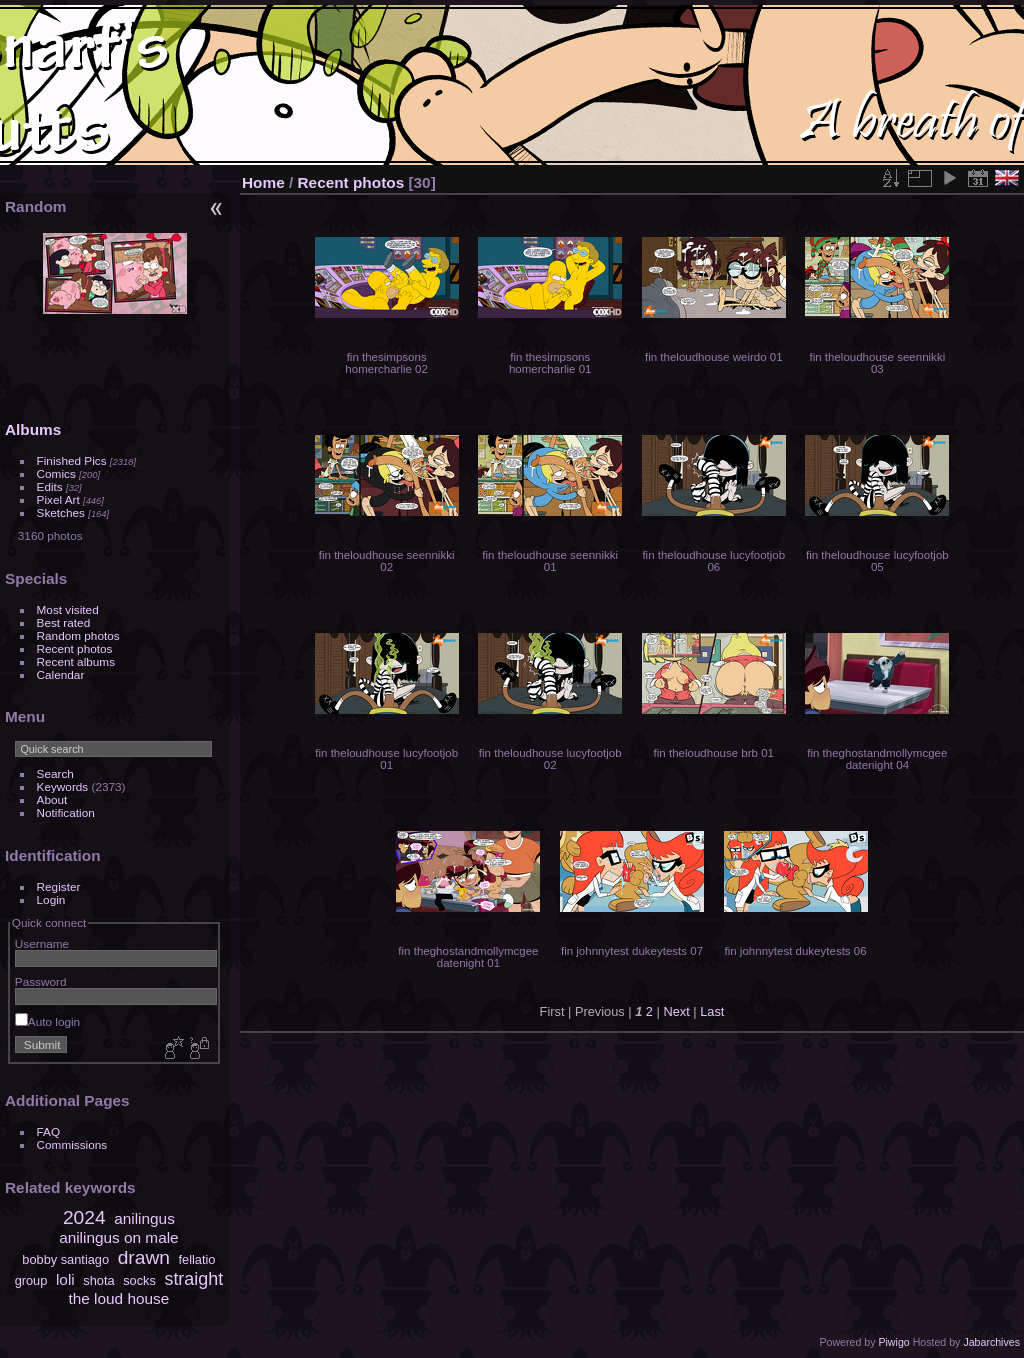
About (52, 799)
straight (193, 1279)
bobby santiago (65, 1259)
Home (263, 182)
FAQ (49, 1131)
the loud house (119, 1298)
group (31, 1280)
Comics (56, 473)
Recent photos (75, 648)
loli (65, 1279)
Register (59, 886)
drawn (144, 1257)
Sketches (61, 512)
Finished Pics (72, 460)
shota (98, 1280)
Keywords (63, 786)
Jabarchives (991, 1342)
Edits (50, 486)
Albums (33, 429)
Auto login (47, 1021)
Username (42, 943)
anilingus (144, 1218)
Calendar (61, 674)
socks (139, 1280)
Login (51, 899)
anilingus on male (119, 1237)
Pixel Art (58, 499)
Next (676, 1011)
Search (55, 773)
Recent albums (76, 661)
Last (712, 1011)
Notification (66, 812)
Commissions (72, 1144)
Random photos (78, 635)
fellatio (197, 1259)
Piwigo (893, 1342)
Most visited (68, 609)
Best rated (64, 622)
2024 (84, 1217)
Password (41, 981)
